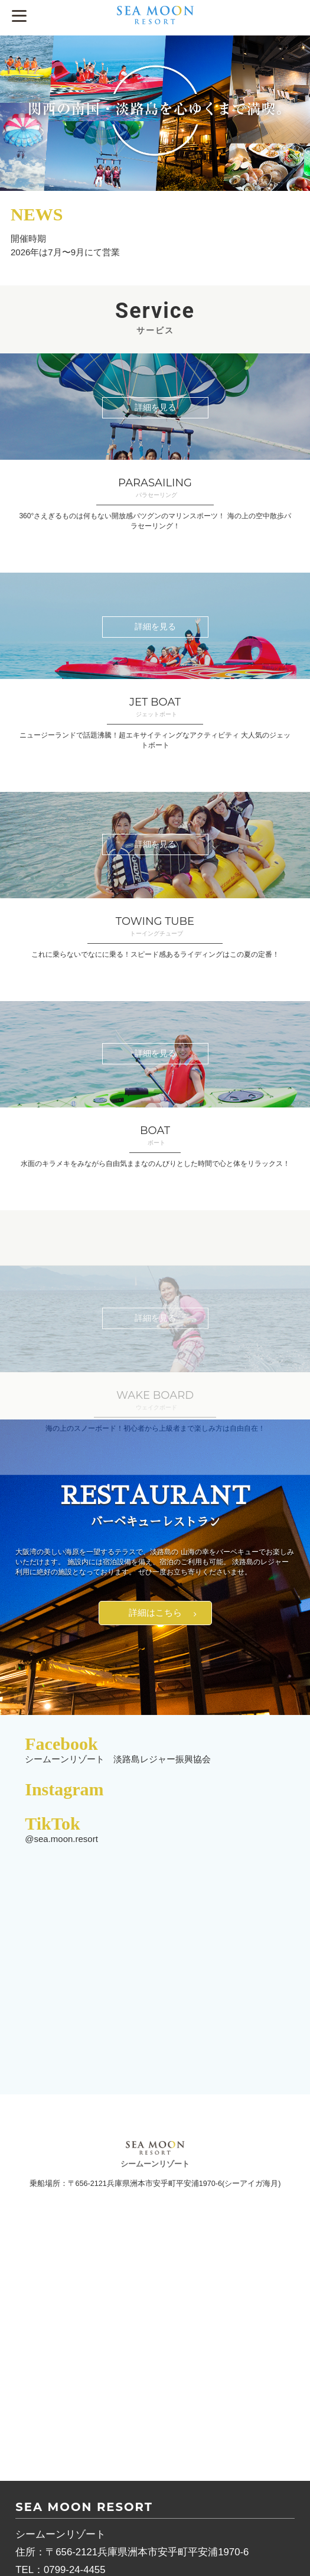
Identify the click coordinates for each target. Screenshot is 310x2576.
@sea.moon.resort (61, 1839)
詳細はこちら (155, 1612)
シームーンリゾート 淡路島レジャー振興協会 (118, 1759)
